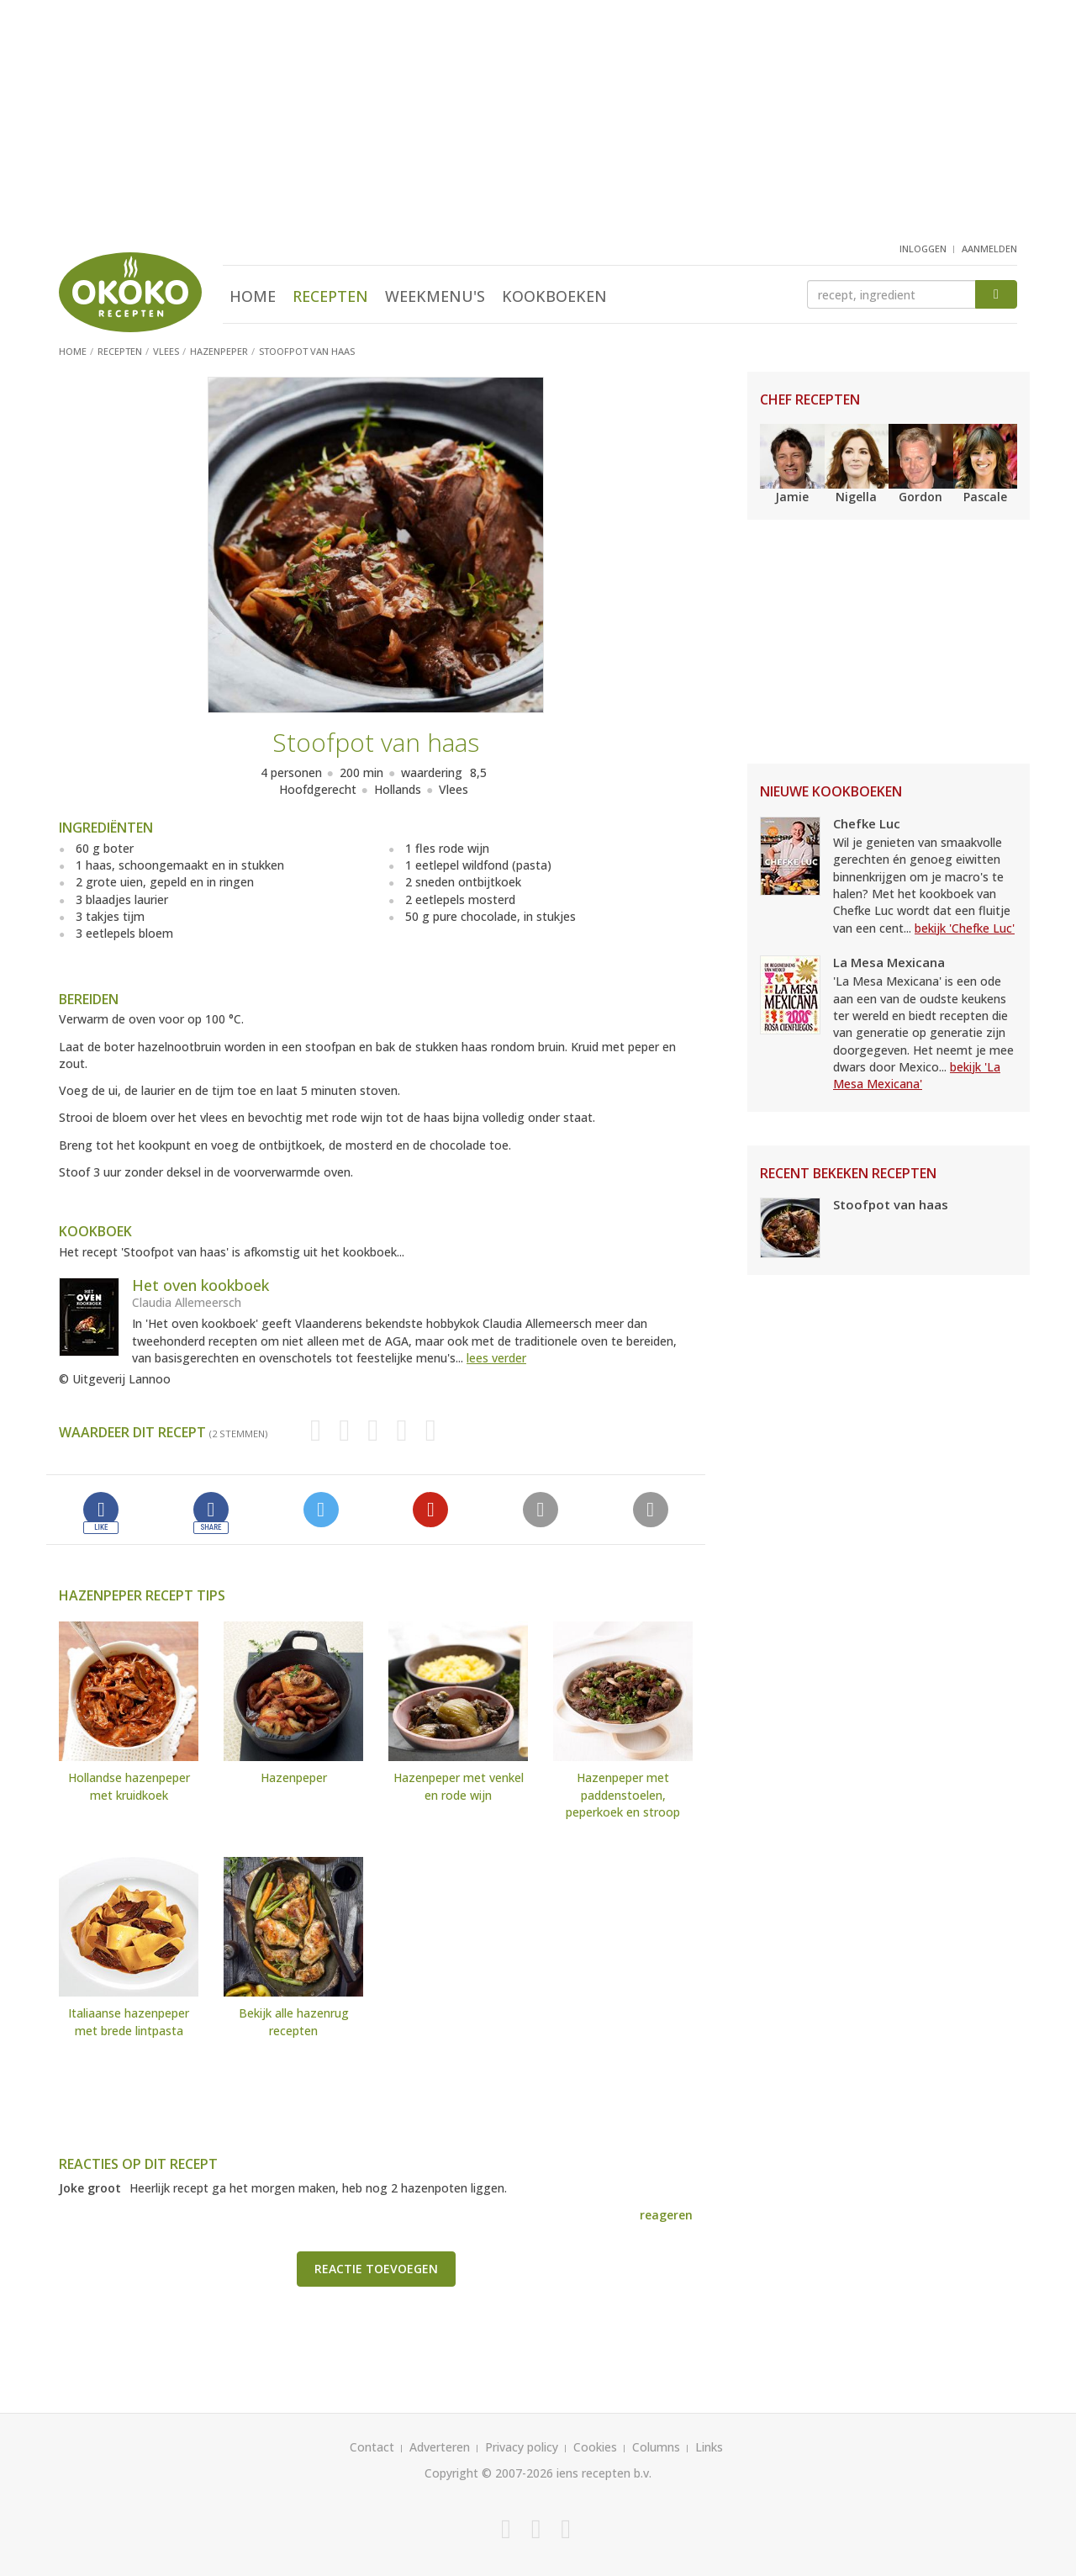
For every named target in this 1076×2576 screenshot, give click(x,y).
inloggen (923, 248)
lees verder (496, 1358)
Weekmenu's (435, 296)
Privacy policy (521, 2447)
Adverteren (439, 2447)
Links (709, 2447)
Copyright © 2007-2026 (489, 2473)
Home (252, 296)
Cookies (595, 2447)
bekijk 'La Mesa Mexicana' (916, 1075)
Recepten (330, 296)
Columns (656, 2447)
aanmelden (989, 248)
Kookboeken (554, 296)
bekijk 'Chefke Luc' (965, 928)
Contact (372, 2447)
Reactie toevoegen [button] (376, 2269)
